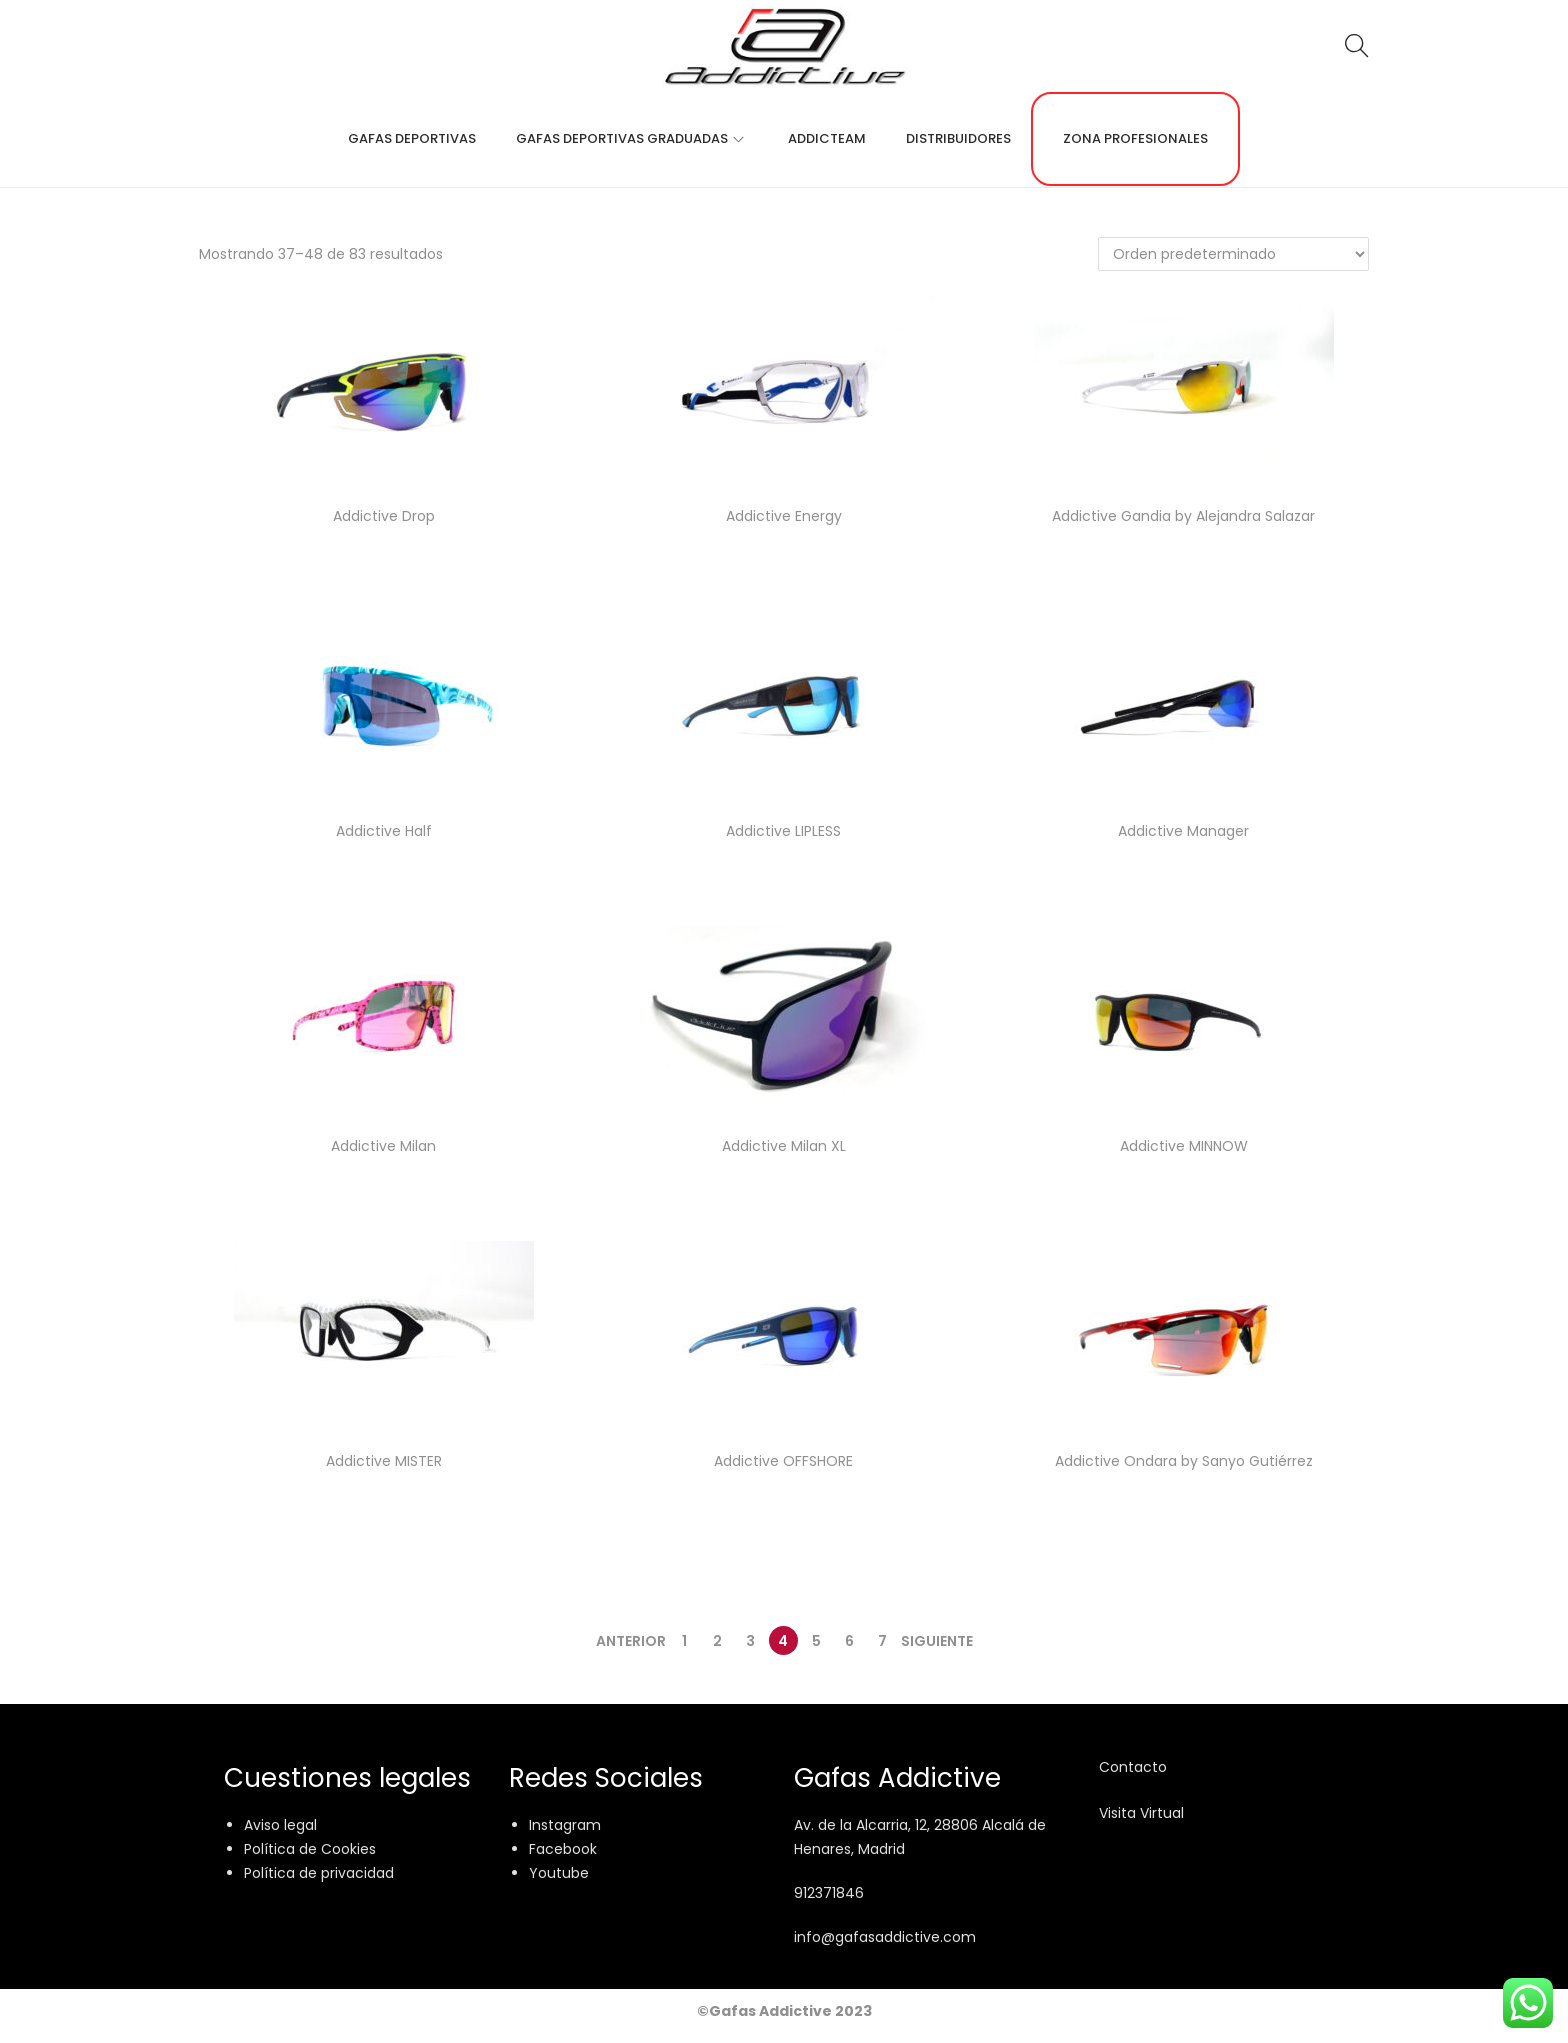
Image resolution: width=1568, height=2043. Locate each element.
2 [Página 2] (717, 1641)
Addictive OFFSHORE (783, 1461)
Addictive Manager (1183, 831)
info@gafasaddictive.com (885, 1937)
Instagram (565, 1825)
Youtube (559, 1873)
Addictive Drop (384, 516)
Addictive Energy (784, 516)
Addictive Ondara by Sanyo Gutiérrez (1184, 1461)
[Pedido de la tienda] (1233, 254)
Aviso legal (280, 1825)
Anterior (631, 1641)
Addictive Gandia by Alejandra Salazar (1183, 516)
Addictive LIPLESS (783, 831)
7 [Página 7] (882, 1641)
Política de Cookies (310, 1849)
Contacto (1133, 1767)
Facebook (563, 1849)
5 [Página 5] (816, 1641)
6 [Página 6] (849, 1641)
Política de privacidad (319, 1873)
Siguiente (937, 1641)
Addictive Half (384, 831)
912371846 (829, 1893)
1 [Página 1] (684, 1641)
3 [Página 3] (750, 1641)
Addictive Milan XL (784, 1146)
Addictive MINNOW (1184, 1146)
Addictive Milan (383, 1146)
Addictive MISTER (384, 1461)
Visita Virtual (1141, 1813)
